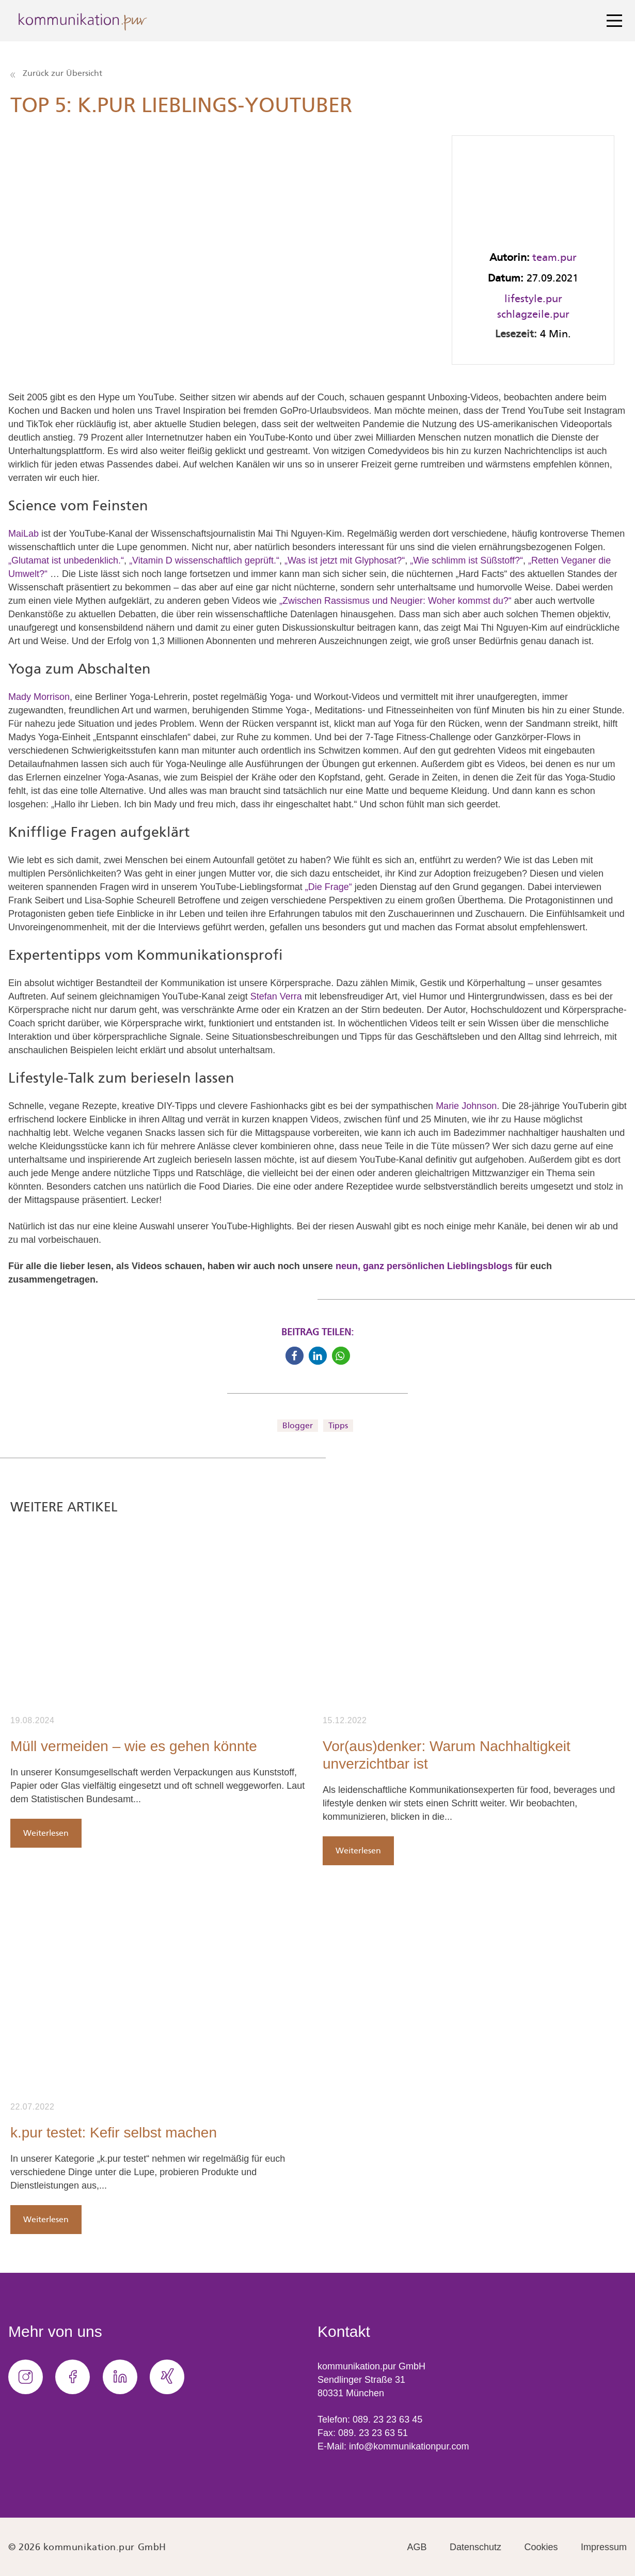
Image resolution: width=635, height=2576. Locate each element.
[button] (294, 1356)
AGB (417, 2547)
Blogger (297, 1425)
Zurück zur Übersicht (56, 73)
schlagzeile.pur (533, 314)
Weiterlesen (46, 1833)
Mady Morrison (39, 697)
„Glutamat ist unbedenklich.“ (66, 560)
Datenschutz (475, 2547)
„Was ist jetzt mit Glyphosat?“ (344, 560)
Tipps (338, 1425)
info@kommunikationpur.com (409, 2446)
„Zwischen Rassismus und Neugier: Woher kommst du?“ (395, 601)
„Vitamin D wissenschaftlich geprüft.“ (204, 560)
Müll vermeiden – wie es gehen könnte (133, 1746)
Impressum (604, 2547)
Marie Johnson (466, 1106)
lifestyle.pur (533, 298)
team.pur (554, 257)
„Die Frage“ (328, 887)
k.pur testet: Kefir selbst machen (113, 2133)
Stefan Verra (276, 996)
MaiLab (23, 533)
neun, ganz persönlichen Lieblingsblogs (424, 1266)
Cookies (541, 2547)
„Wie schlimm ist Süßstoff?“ (466, 560)
